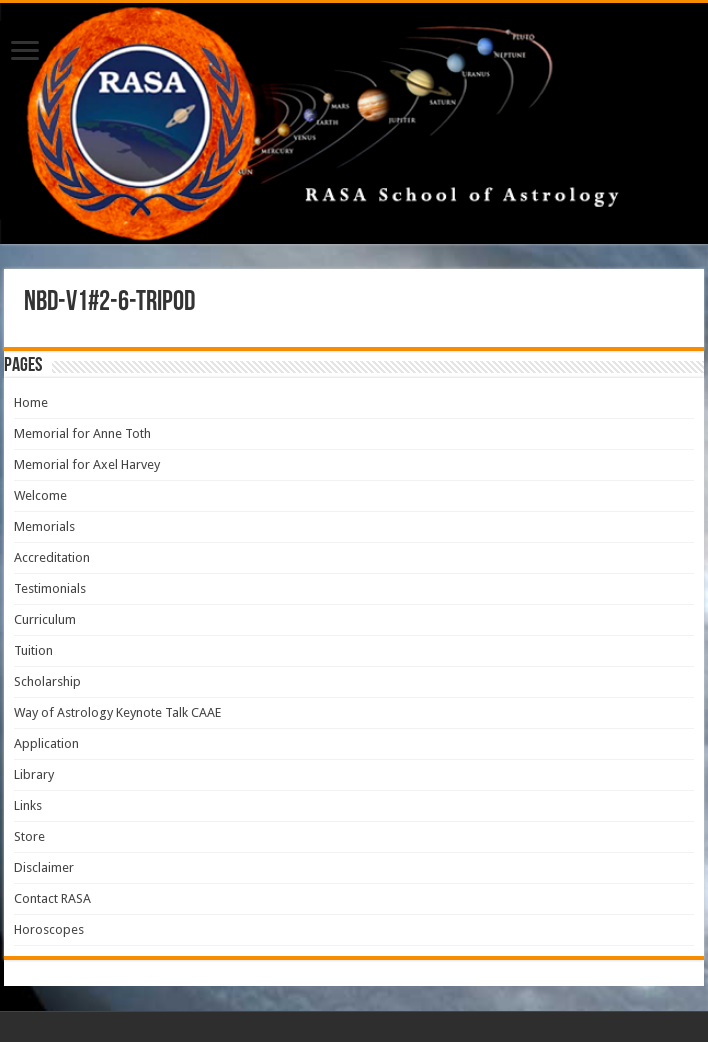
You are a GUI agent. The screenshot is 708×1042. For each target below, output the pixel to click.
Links (28, 805)
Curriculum (45, 619)
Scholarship (47, 681)
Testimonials (50, 588)
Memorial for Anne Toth (82, 433)
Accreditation (52, 557)
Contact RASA (52, 898)
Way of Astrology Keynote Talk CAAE (117, 712)
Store (29, 836)
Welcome (40, 495)
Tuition (33, 650)
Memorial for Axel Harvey (87, 464)
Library (34, 774)
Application (46, 743)
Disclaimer (44, 867)
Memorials (44, 526)
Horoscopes (49, 929)
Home (31, 402)
